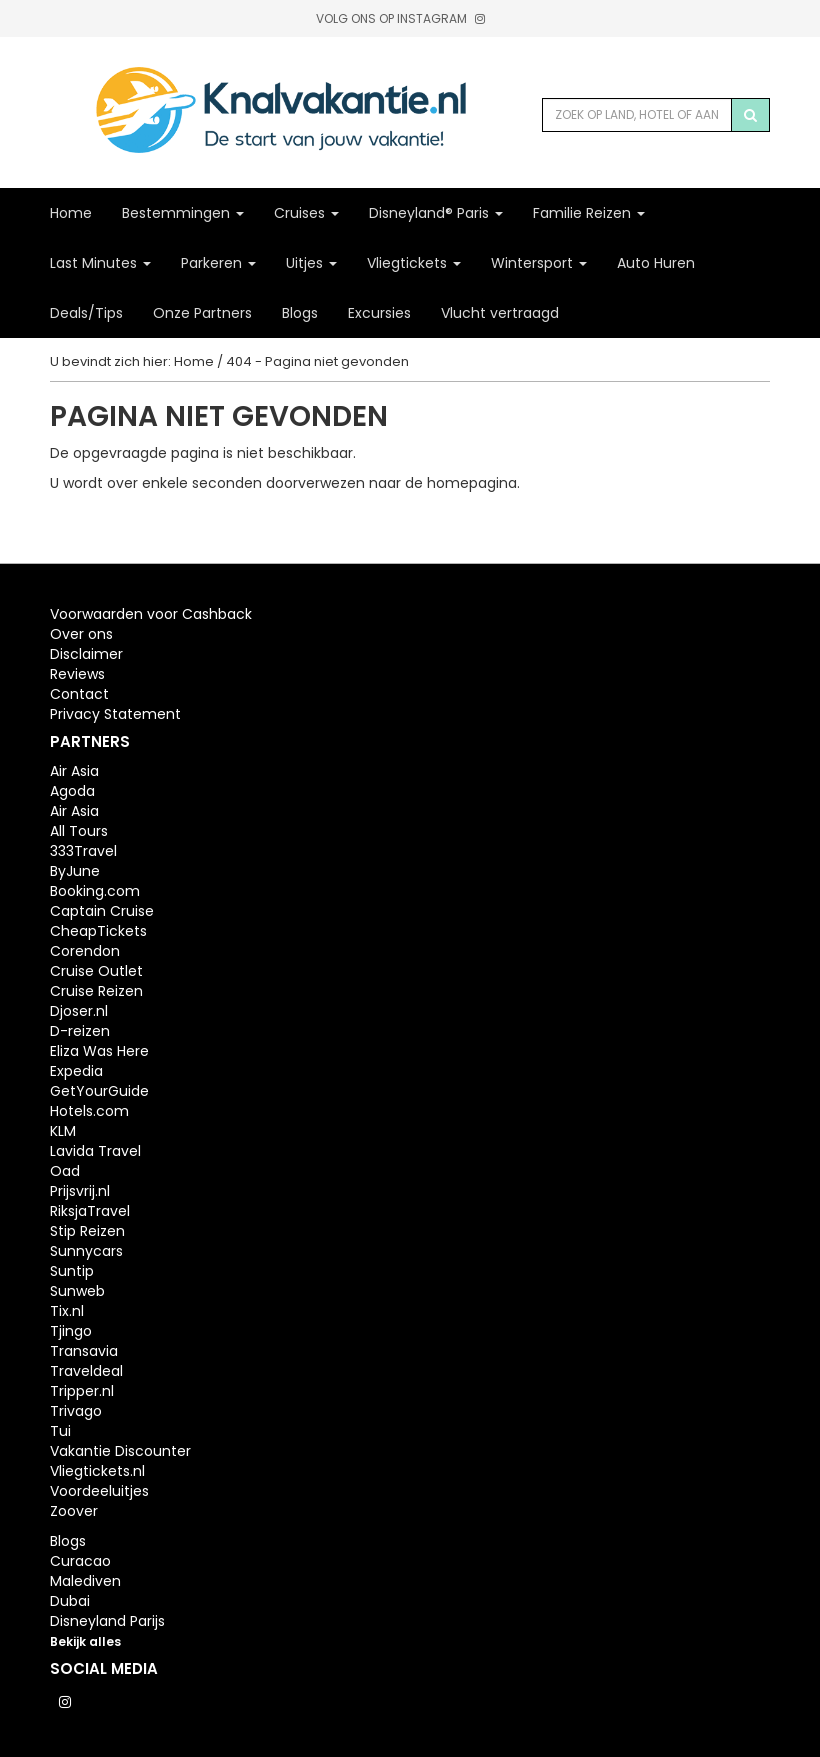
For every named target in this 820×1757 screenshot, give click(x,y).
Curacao (80, 1561)
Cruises (306, 213)
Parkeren (218, 263)
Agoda (72, 791)
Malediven (85, 1581)
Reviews (77, 674)
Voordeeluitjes (99, 1491)
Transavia (84, 1351)
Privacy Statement (115, 714)
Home (71, 213)
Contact (79, 694)
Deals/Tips (86, 313)
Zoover (74, 1511)
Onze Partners (202, 313)
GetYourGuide (99, 1091)
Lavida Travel (95, 1151)
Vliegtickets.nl (97, 1471)
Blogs (300, 313)
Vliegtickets (414, 263)
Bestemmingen (183, 213)
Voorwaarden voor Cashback (151, 614)
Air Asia (74, 771)
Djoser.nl (79, 1011)
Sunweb (77, 1291)
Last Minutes (100, 263)
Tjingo (71, 1331)
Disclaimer (86, 654)
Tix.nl (67, 1311)
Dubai (70, 1601)
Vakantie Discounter (120, 1451)
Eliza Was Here (99, 1051)
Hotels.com (89, 1111)
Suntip (72, 1271)
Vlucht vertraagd (500, 313)
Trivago (76, 1411)
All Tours (79, 831)
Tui (60, 1431)
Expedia (76, 1071)
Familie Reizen (589, 213)
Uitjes (311, 263)
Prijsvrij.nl (80, 1191)
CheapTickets (98, 931)
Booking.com (95, 891)
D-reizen (80, 1031)
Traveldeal (86, 1371)
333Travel (83, 851)
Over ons (81, 634)
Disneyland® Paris (436, 213)
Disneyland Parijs (107, 1621)
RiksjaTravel (90, 1211)
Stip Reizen (87, 1231)
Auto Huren (656, 263)
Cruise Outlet (96, 971)
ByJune (75, 871)
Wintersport (539, 263)
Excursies (379, 313)
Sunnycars (86, 1251)
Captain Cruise (102, 911)
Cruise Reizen (96, 991)
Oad (65, 1171)
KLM (63, 1131)
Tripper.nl (82, 1391)
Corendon (85, 951)
